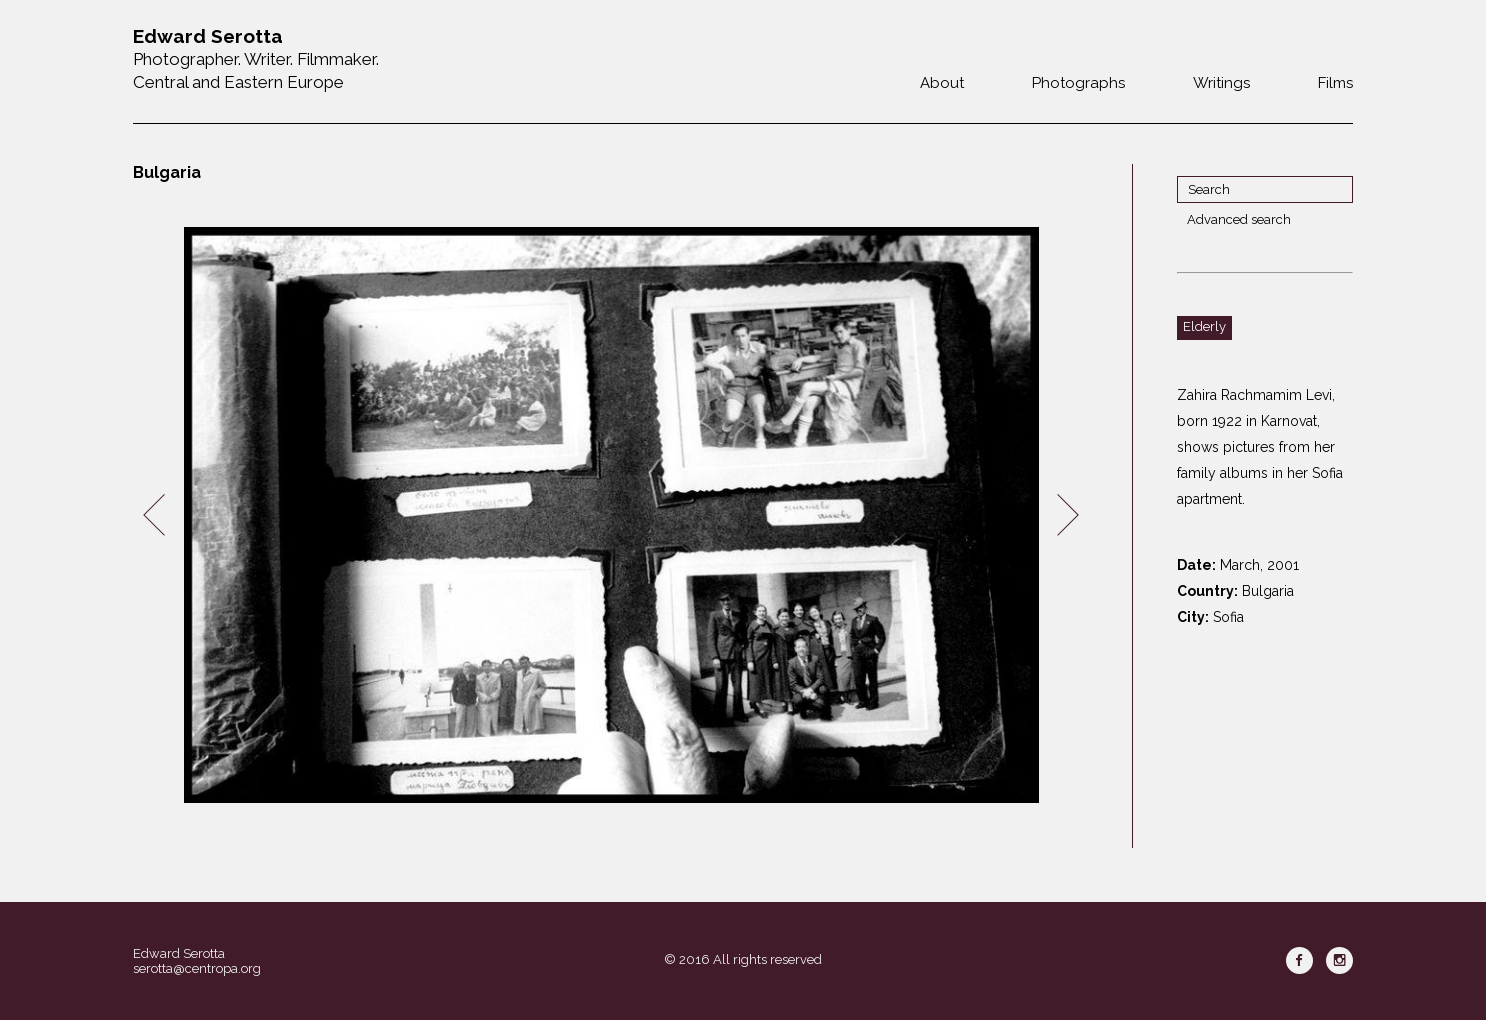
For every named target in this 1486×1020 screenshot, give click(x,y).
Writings (1221, 83)
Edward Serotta (179, 953)
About (942, 83)
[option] (611, 515)
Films (1335, 83)
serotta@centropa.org (197, 968)
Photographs (1078, 83)
